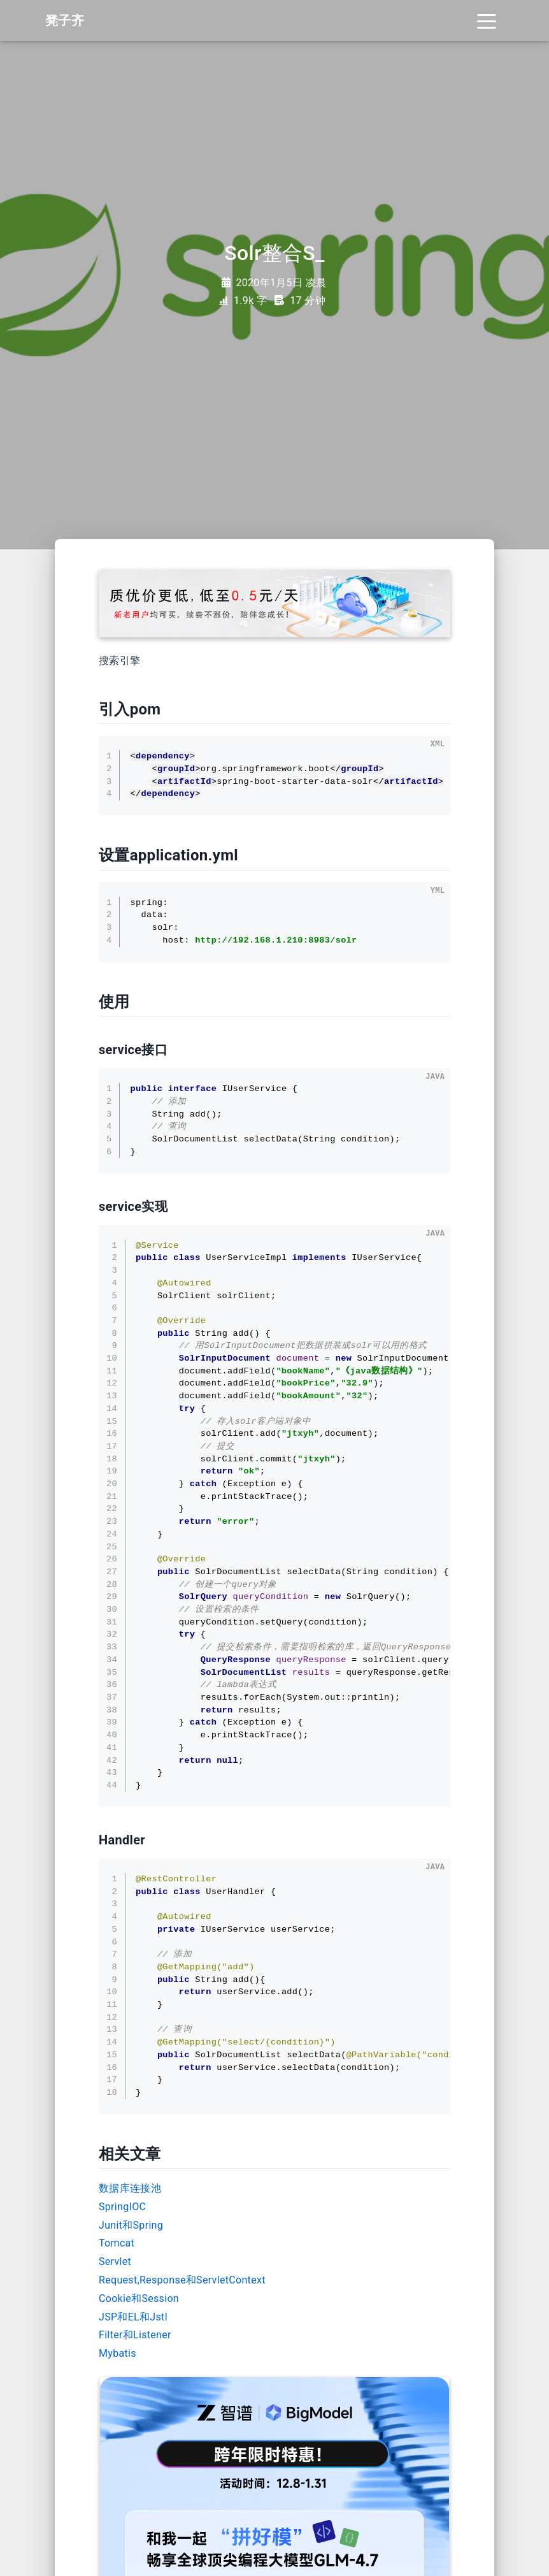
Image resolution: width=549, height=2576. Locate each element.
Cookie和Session (139, 2298)
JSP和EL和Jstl (133, 2317)
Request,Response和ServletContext (182, 2280)
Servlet (115, 2261)
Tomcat (116, 2243)
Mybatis (117, 2353)
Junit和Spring (131, 2225)
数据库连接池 (130, 2188)
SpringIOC (122, 2207)
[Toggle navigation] (486, 20)
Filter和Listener (135, 2335)
